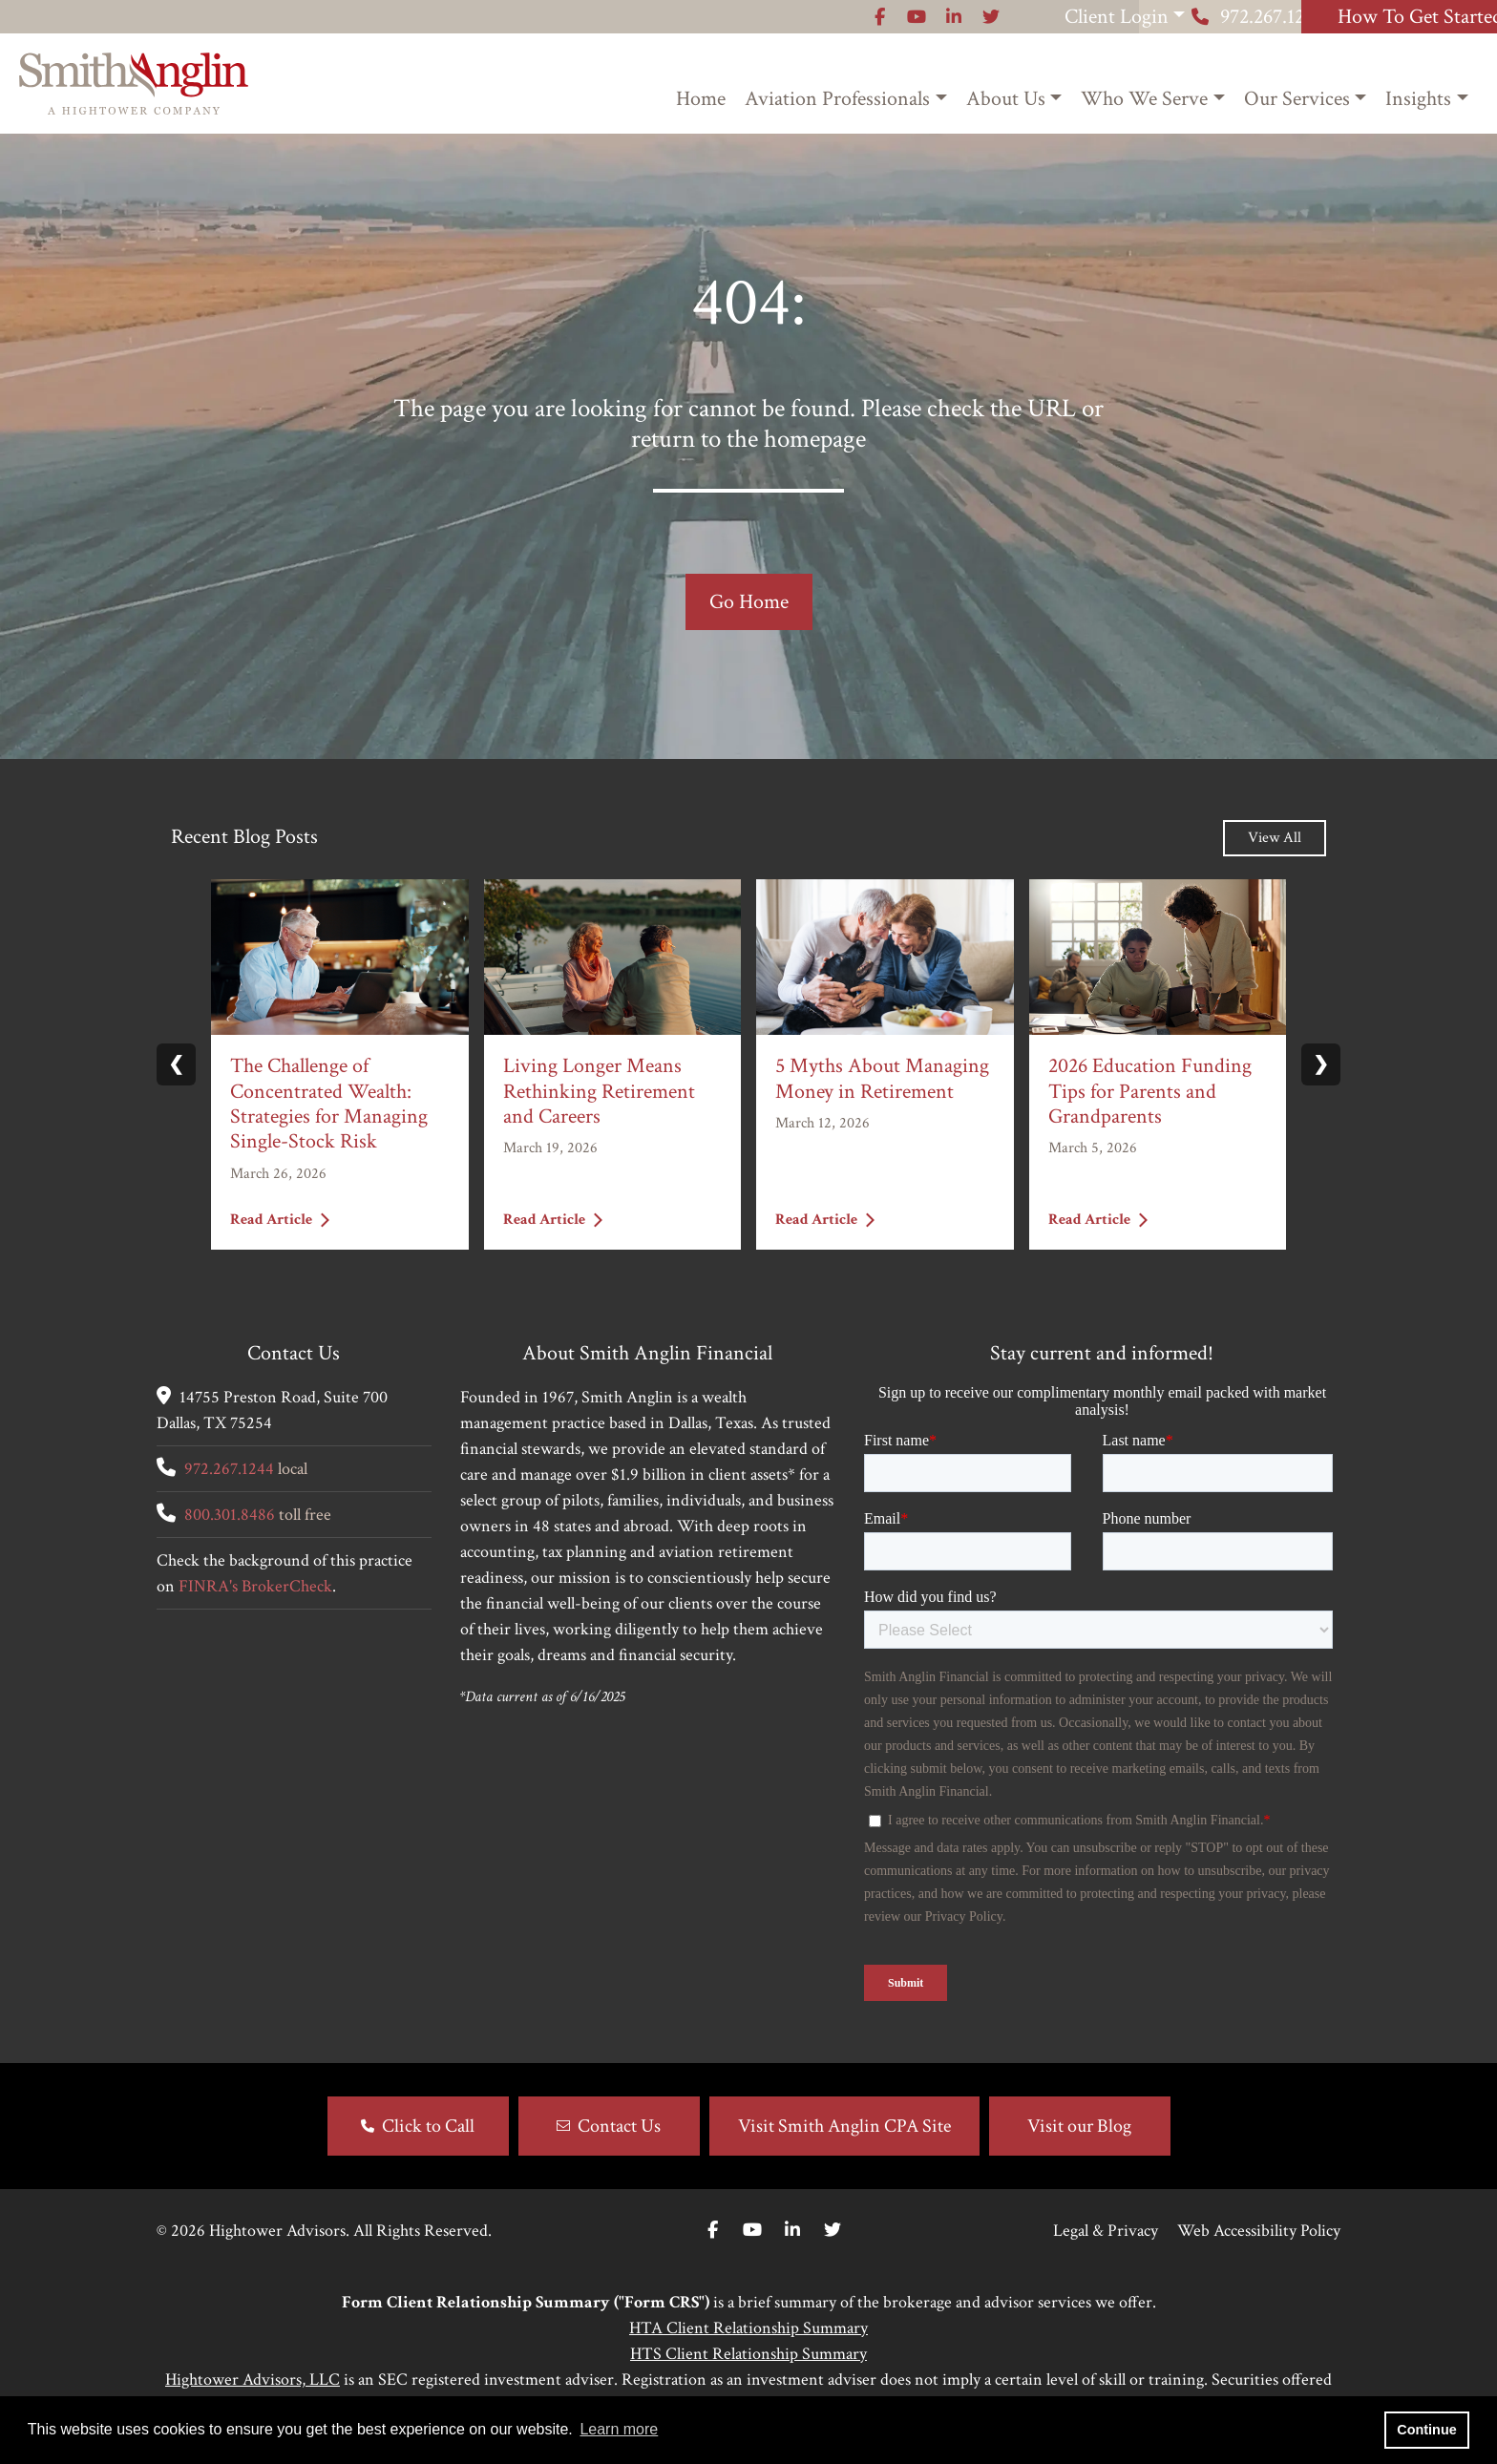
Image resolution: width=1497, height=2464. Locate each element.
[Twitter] (832, 2231)
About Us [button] (1005, 99)
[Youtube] (752, 2231)
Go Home (749, 602)
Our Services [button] (1297, 99)
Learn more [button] (619, 2429)
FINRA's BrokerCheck (255, 1586)
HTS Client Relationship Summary (748, 2354)
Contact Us (619, 2126)
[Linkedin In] (792, 2231)
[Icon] (654, 17)
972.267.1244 (1139, 17)
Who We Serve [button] (1144, 99)
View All (1274, 838)
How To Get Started (1378, 17)
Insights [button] (1418, 99)
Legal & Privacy (1105, 2231)
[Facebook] (712, 2231)
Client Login (892, 17)
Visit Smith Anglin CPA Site (844, 2126)
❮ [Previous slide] (176, 1064)
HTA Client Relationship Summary (748, 2328)
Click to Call (428, 2126)
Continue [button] (1426, 2429)
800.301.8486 (229, 1515)
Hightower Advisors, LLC (252, 2379)
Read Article (279, 1219)
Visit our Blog (1079, 2126)
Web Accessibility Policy (1258, 2231)
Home (701, 99)
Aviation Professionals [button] (837, 99)
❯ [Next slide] (1321, 1064)
